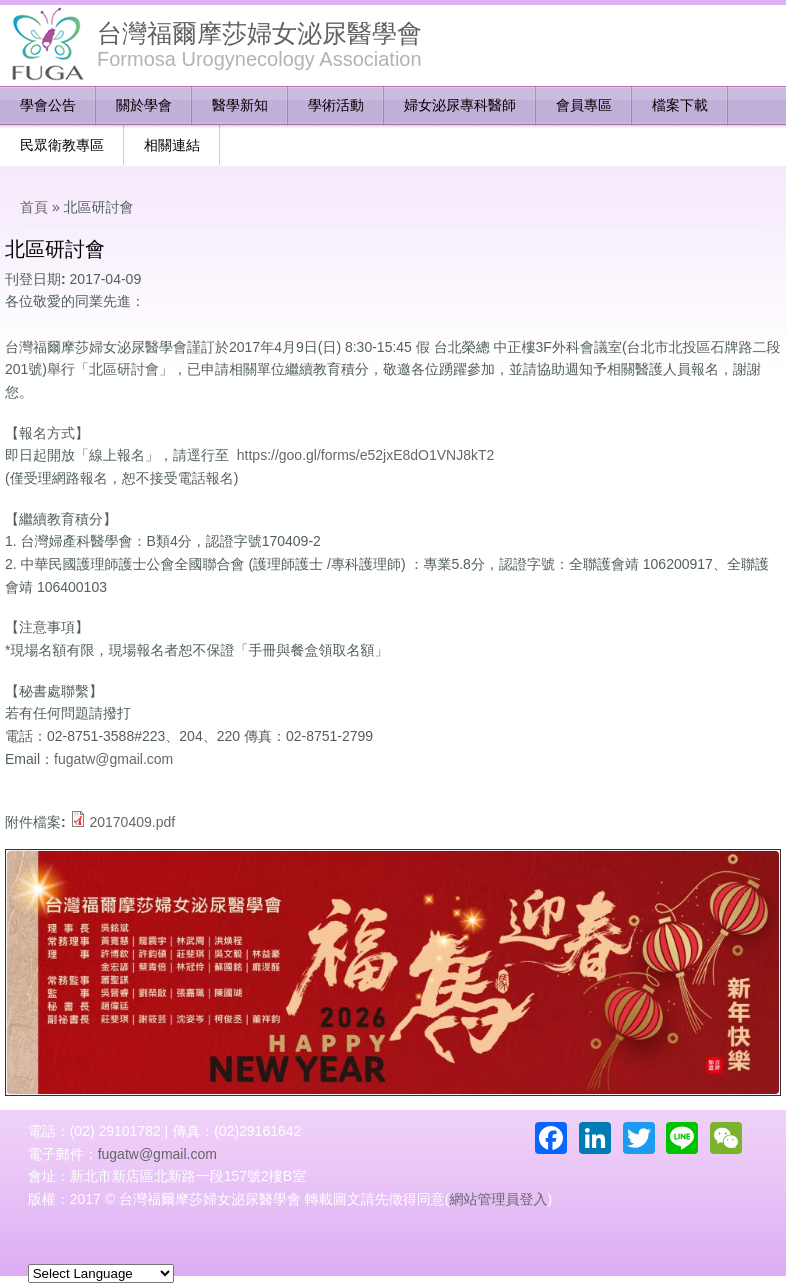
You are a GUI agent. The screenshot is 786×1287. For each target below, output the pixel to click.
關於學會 (144, 105)
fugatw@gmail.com (113, 759)
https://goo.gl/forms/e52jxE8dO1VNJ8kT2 (366, 455)
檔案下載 (680, 105)
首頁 (34, 207)
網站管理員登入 (498, 1199)
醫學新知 (240, 105)
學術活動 (336, 105)
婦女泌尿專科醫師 (460, 105)
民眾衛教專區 (62, 145)
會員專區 (584, 105)
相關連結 (172, 145)
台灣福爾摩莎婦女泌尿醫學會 (259, 33)
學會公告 (48, 105)
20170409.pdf (132, 822)
